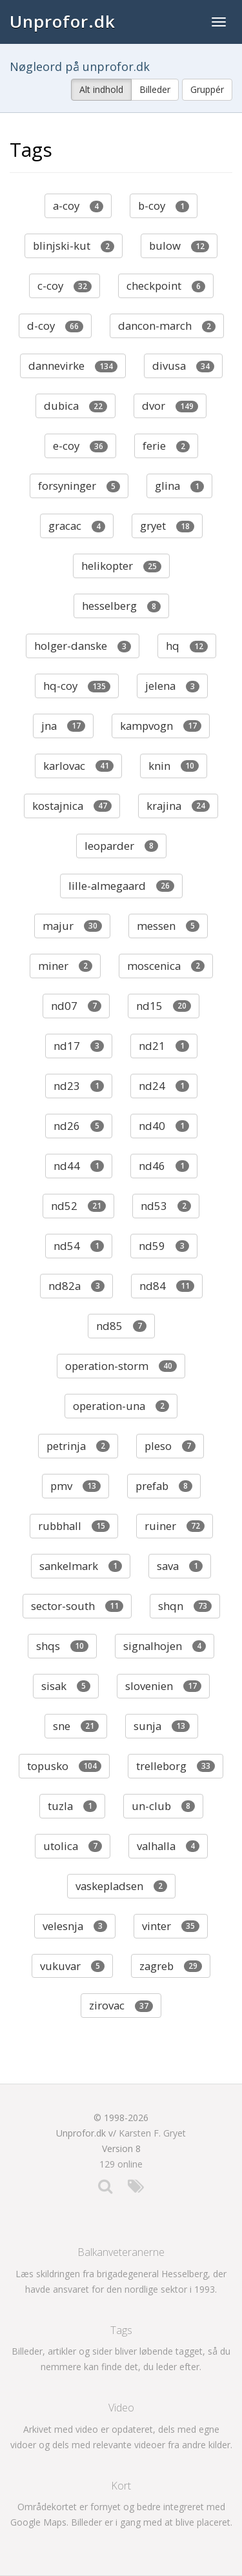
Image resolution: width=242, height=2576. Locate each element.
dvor (170, 405)
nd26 (79, 1125)
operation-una (121, 1405)
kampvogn (160, 725)
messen (168, 925)
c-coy (64, 285)
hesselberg (121, 605)
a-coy (78, 205)
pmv (75, 1485)
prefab (164, 1485)
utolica (72, 1845)
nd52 (78, 1205)
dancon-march (167, 325)
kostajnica (72, 805)
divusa (183, 365)
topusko (64, 1765)
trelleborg (175, 1765)
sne (76, 1725)
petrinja (78, 1445)
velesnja (75, 1925)
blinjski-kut (73, 245)
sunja (162, 1725)
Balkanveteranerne (121, 2252)
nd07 (76, 1005)
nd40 (164, 1125)
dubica (75, 405)
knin (173, 765)
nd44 (79, 1165)
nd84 (166, 1285)
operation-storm (121, 1365)
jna (63, 725)
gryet (167, 525)
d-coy (55, 325)
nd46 (164, 1165)
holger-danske (82, 645)
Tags (121, 2330)
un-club (163, 1805)
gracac (76, 525)
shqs (62, 1645)
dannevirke (72, 365)
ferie (166, 445)
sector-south (77, 1605)
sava (180, 1565)
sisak (65, 1685)
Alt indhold (101, 89)
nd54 (79, 1245)
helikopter (121, 565)
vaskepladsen (121, 1885)
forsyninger (79, 485)
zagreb (170, 1965)
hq (187, 645)
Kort (121, 2486)
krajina (178, 805)
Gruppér (207, 89)
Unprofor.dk (63, 21)
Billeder (154, 89)
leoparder (121, 845)
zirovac (121, 2005)
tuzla (72, 1805)
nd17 (79, 1045)
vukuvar (72, 1965)
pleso (170, 1445)
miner (65, 965)
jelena (172, 685)
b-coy (163, 205)
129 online (121, 2164)
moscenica (166, 965)
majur (72, 925)
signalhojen (164, 1645)
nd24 (164, 1085)
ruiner (175, 1525)
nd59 (164, 1245)
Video (121, 2407)
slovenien (163, 1685)
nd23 (79, 1085)
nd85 (121, 1325)
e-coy (80, 445)
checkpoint (165, 285)
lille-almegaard (121, 885)
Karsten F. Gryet (152, 2133)
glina (179, 485)
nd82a (76, 1285)
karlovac (78, 765)
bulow (179, 245)
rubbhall (74, 1525)
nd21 (164, 1045)
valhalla (168, 1845)
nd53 (166, 1205)
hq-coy (76, 685)
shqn (185, 1605)
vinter (170, 1925)
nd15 (163, 1005)
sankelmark (80, 1565)
